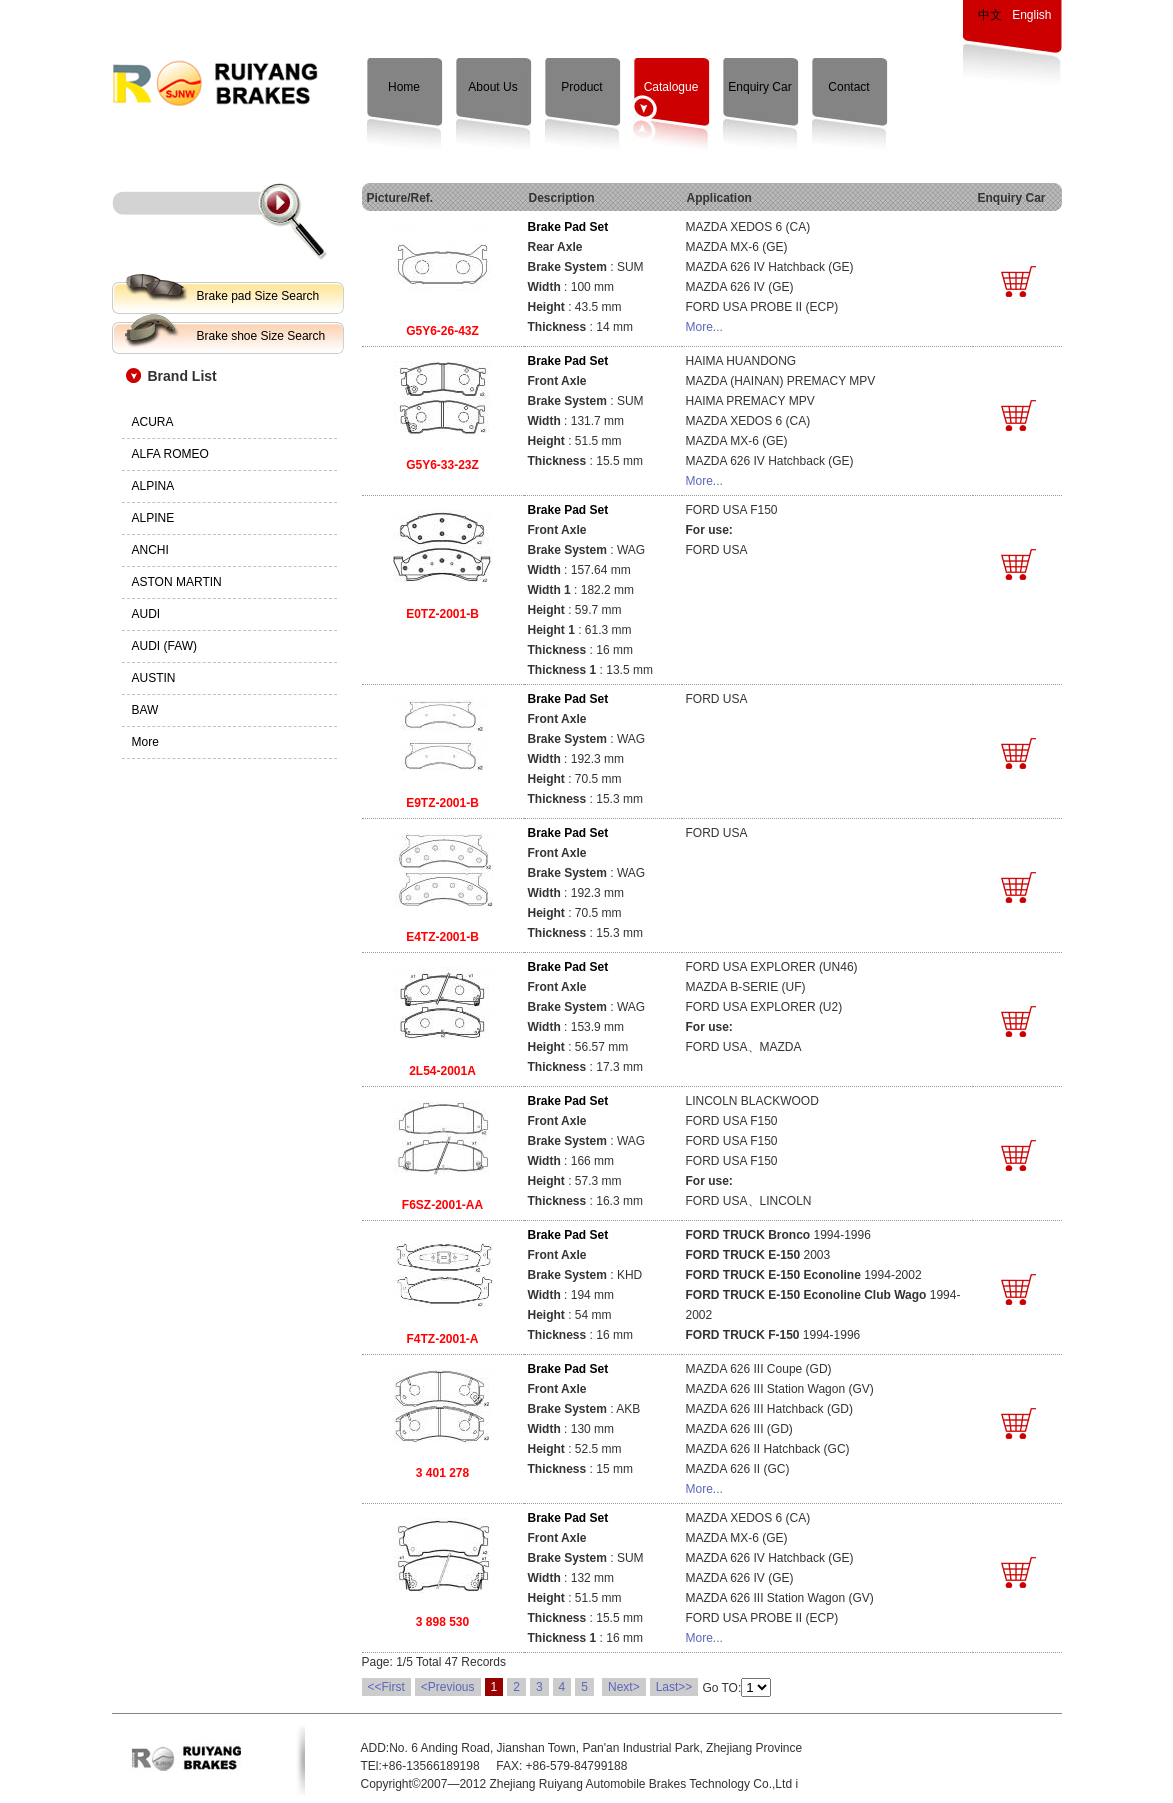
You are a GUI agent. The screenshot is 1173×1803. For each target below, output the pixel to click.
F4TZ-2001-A (442, 1339)
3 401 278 (442, 1473)
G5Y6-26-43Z (442, 331)
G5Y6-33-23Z (442, 465)
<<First (386, 1687)
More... (704, 327)
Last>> (674, 1687)
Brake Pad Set (568, 227)
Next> (624, 1687)
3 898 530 (442, 1622)
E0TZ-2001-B (442, 614)
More (145, 742)
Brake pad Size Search (258, 296)
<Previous (448, 1687)
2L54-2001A (442, 1071)
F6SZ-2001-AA (442, 1205)
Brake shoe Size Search (261, 336)
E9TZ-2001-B (442, 803)
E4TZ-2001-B (442, 937)
